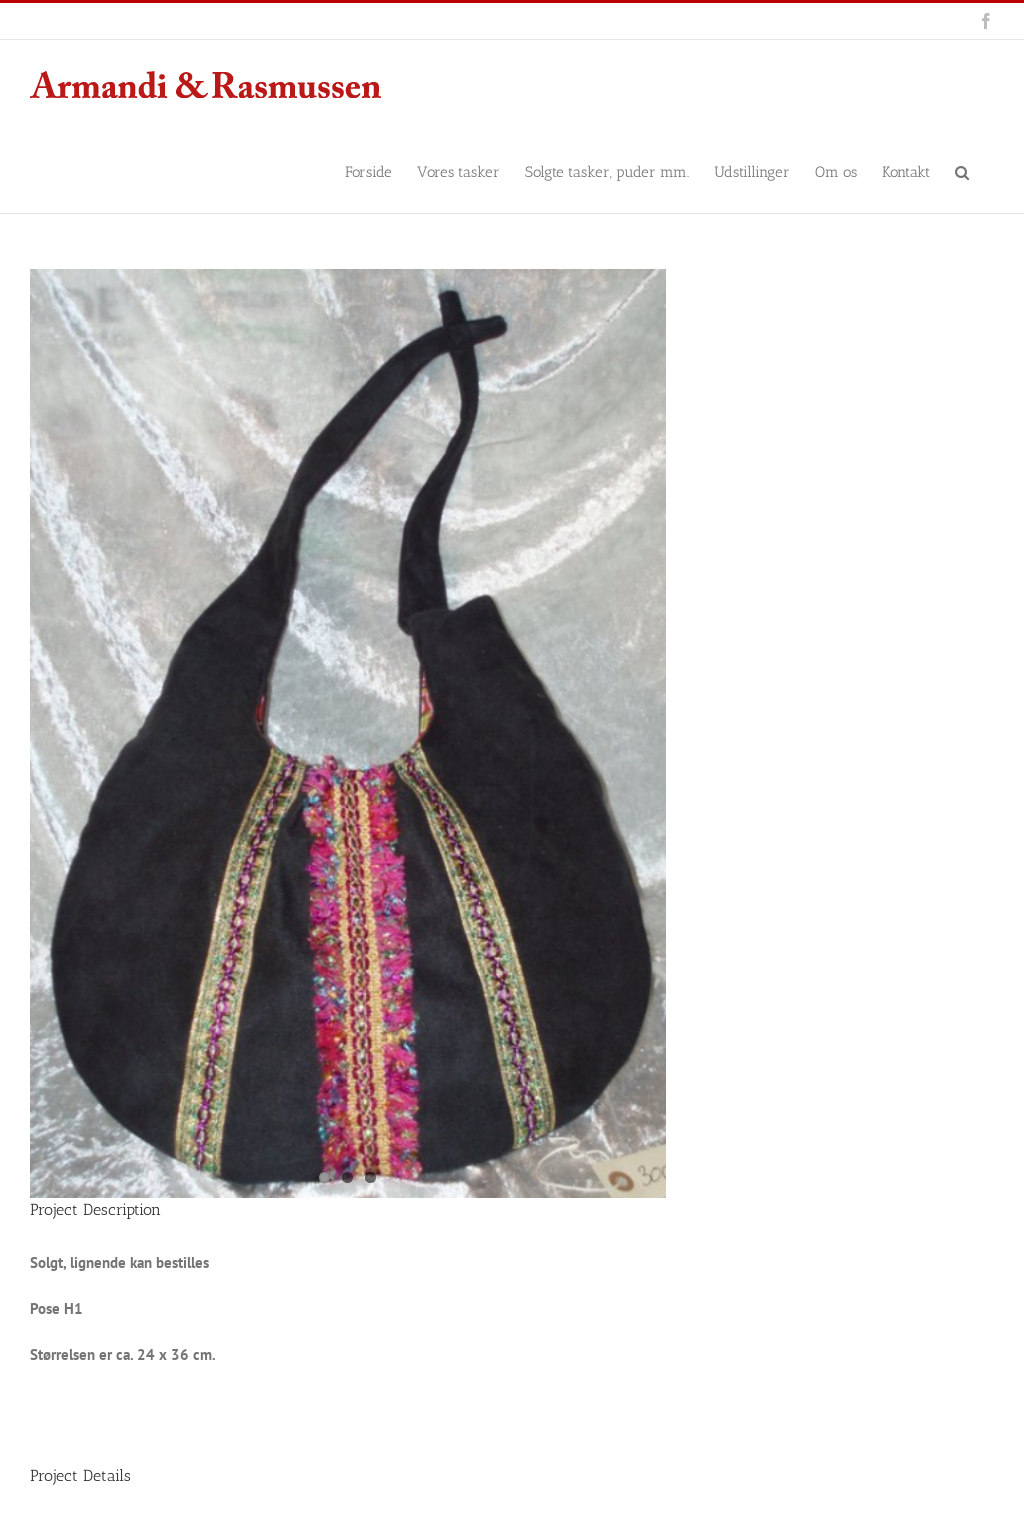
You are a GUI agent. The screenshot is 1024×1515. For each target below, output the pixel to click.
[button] (962, 171)
